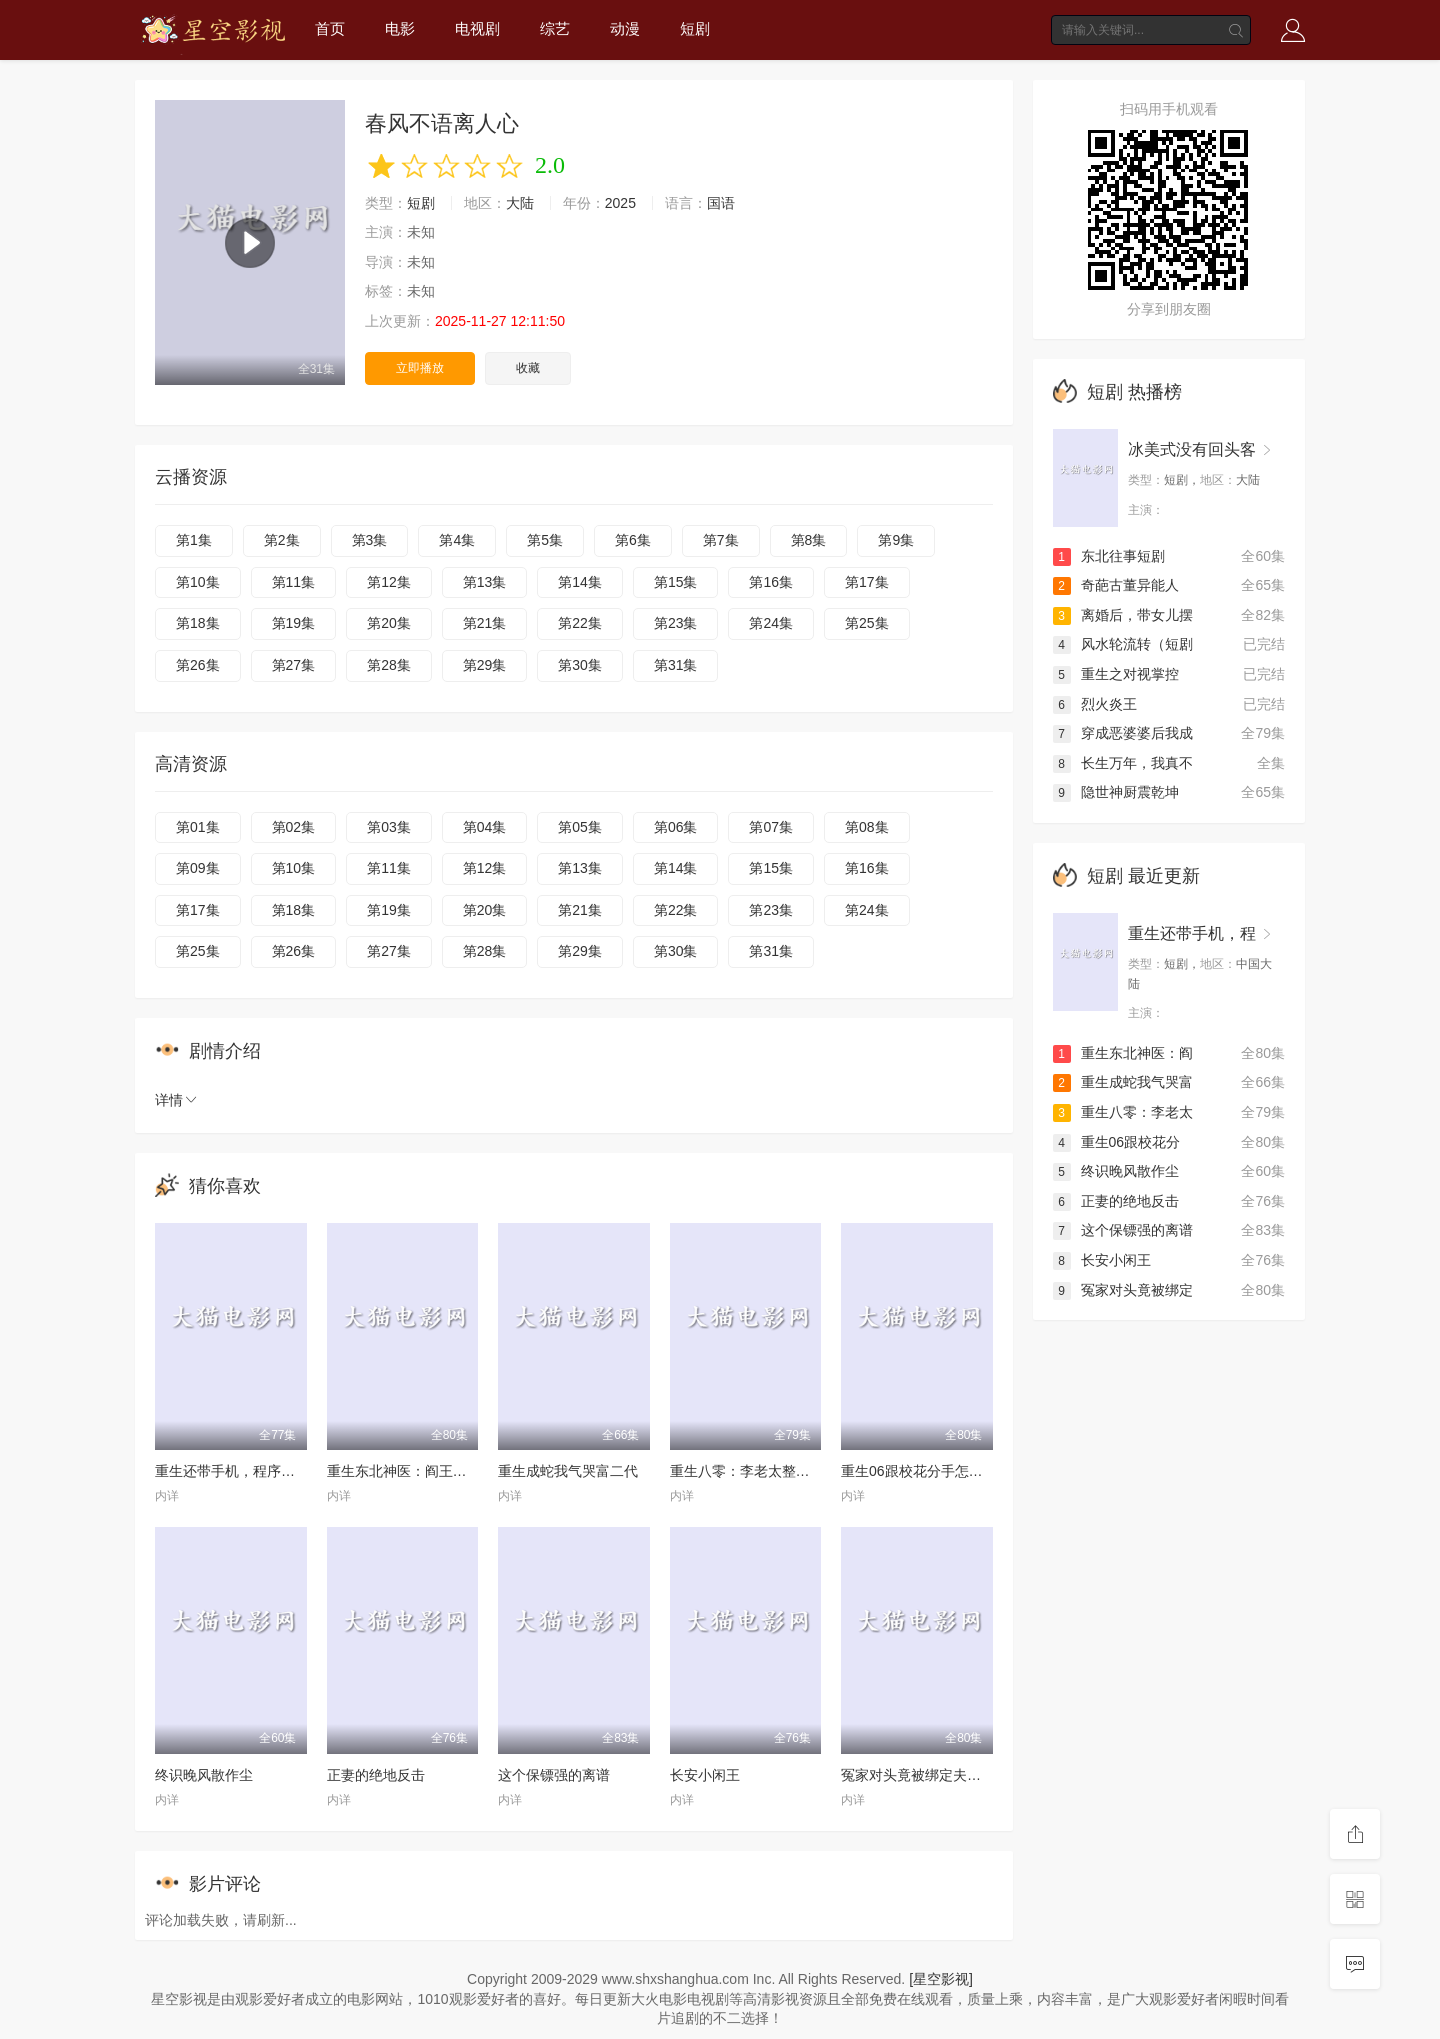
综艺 (555, 28)
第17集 (867, 582)
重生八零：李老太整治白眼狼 (761, 1471)
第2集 (282, 540)
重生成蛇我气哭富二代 (568, 1471)
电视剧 (477, 28)
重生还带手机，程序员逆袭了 (246, 1471)
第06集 (676, 827)
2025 (620, 203)
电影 (400, 28)
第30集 (580, 665)
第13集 (485, 582)
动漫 (625, 28)
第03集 (389, 827)
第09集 (198, 868)
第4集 (457, 540)
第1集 (194, 540)
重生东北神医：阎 (1123, 1053)
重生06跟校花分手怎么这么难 (933, 1471)
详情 (177, 1100)
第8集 (809, 540)
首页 (330, 28)
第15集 (676, 582)
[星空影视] (941, 1979)
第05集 (580, 827)
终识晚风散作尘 (204, 1775)
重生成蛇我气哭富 (1123, 1082)
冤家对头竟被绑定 (1123, 1290)
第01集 (198, 827)
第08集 (867, 827)
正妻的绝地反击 (376, 1775)
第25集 (867, 623)
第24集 (771, 623)
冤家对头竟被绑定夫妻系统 (925, 1775)
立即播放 (420, 368)
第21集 (485, 623)
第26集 (198, 665)
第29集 (485, 665)
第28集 (389, 665)
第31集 (676, 665)
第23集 (676, 623)
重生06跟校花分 (1117, 1142)
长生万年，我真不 (1123, 763)
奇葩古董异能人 (1116, 585)
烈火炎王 (1095, 704)
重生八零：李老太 (1123, 1112)
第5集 (545, 540)
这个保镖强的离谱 (554, 1775)
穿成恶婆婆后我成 (1123, 733)
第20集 (389, 623)
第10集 (198, 582)
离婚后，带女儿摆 (1123, 615)
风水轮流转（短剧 (1123, 644)
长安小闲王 (705, 1775)
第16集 (771, 582)
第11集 (294, 582)
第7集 (721, 540)
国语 (721, 203)
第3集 (370, 540)
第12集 (389, 582)
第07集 (771, 827)
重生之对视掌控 (1116, 674)
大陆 (520, 203)
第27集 (294, 665)
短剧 (695, 28)
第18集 (198, 623)
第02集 (294, 827)
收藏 (528, 368)
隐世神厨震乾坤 (1116, 792)
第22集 (580, 623)
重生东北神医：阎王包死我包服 (425, 1471)
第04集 (485, 827)
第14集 (580, 582)
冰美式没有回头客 (1192, 449)
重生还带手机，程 (1192, 933)
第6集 (633, 540)
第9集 (896, 540)
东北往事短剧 (1109, 556)
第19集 (294, 623)
